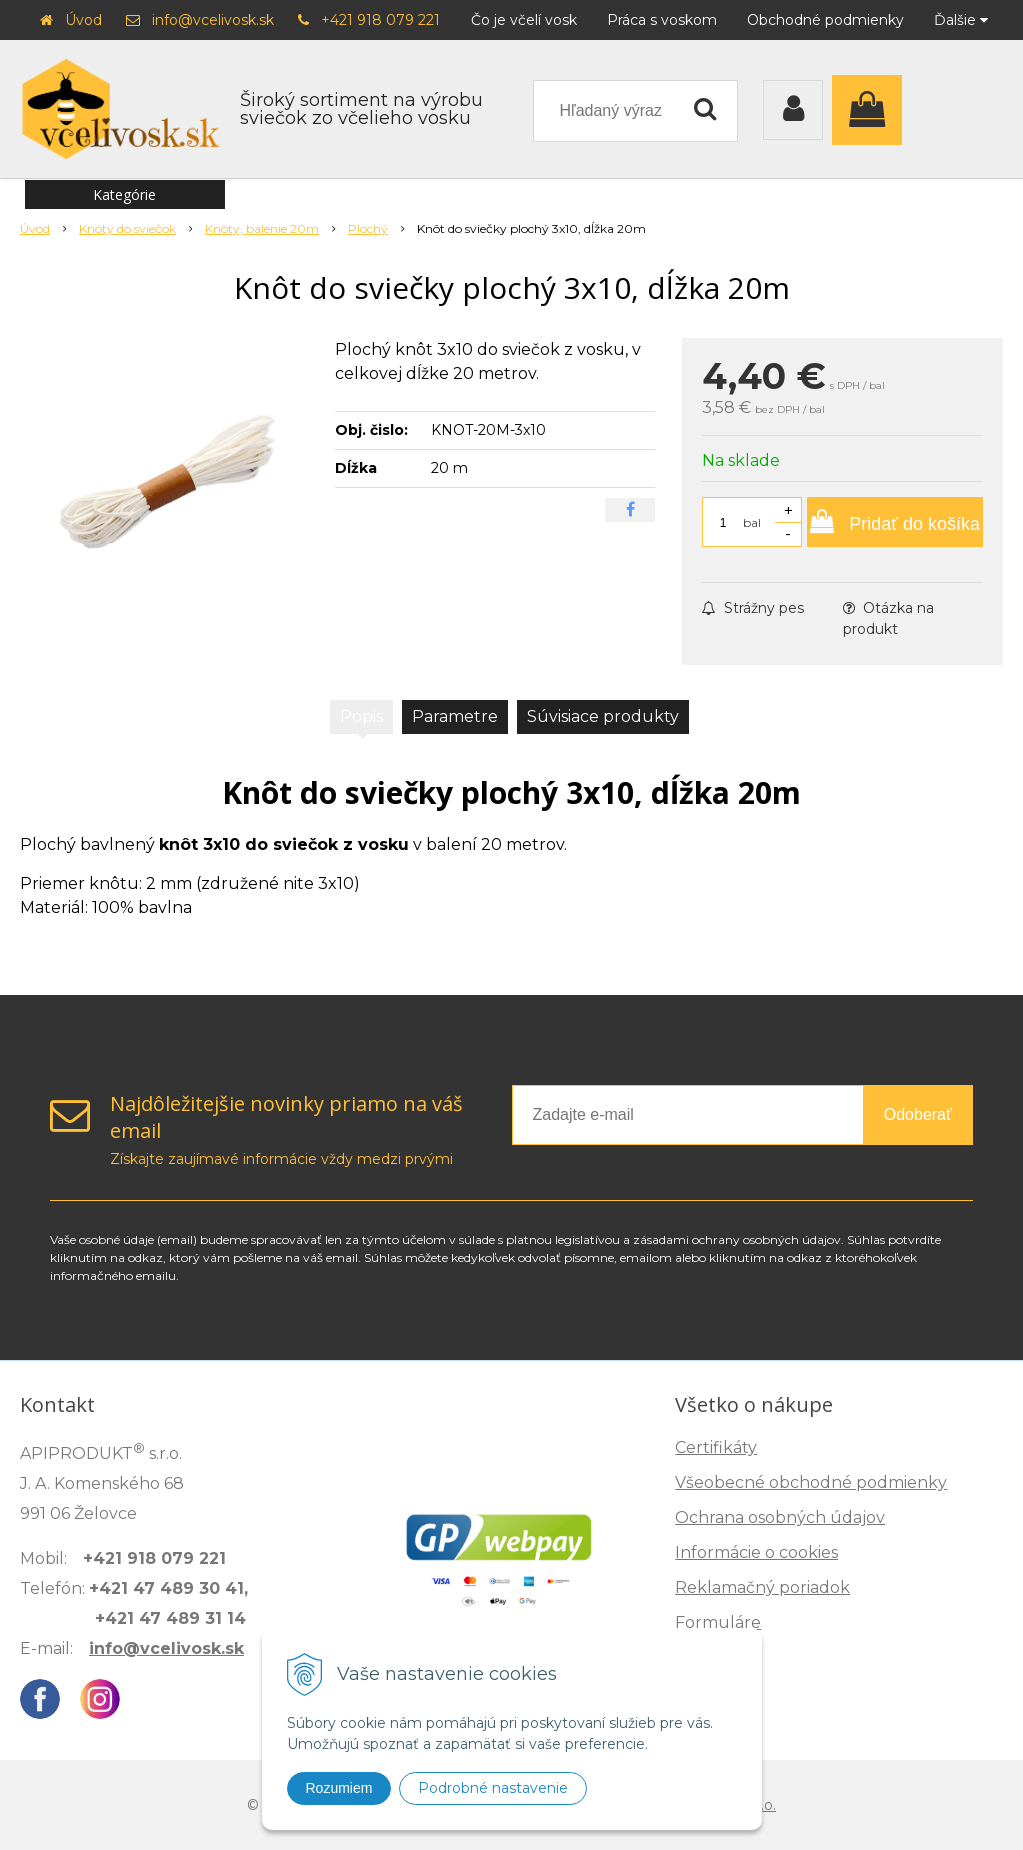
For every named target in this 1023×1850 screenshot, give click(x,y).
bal (752, 522)
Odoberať (918, 1114)
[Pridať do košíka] (895, 522)
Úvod (83, 20)
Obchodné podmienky (825, 20)
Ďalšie (961, 20)
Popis (361, 716)
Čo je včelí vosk (524, 20)
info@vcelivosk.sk (213, 20)
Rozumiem (339, 1788)
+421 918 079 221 (380, 20)
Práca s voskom (662, 20)
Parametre (455, 716)
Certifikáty (716, 1447)
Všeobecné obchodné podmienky (811, 1482)
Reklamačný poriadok (762, 1587)
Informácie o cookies (756, 1552)
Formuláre (718, 1622)
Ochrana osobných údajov (780, 1517)
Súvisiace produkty (603, 716)
